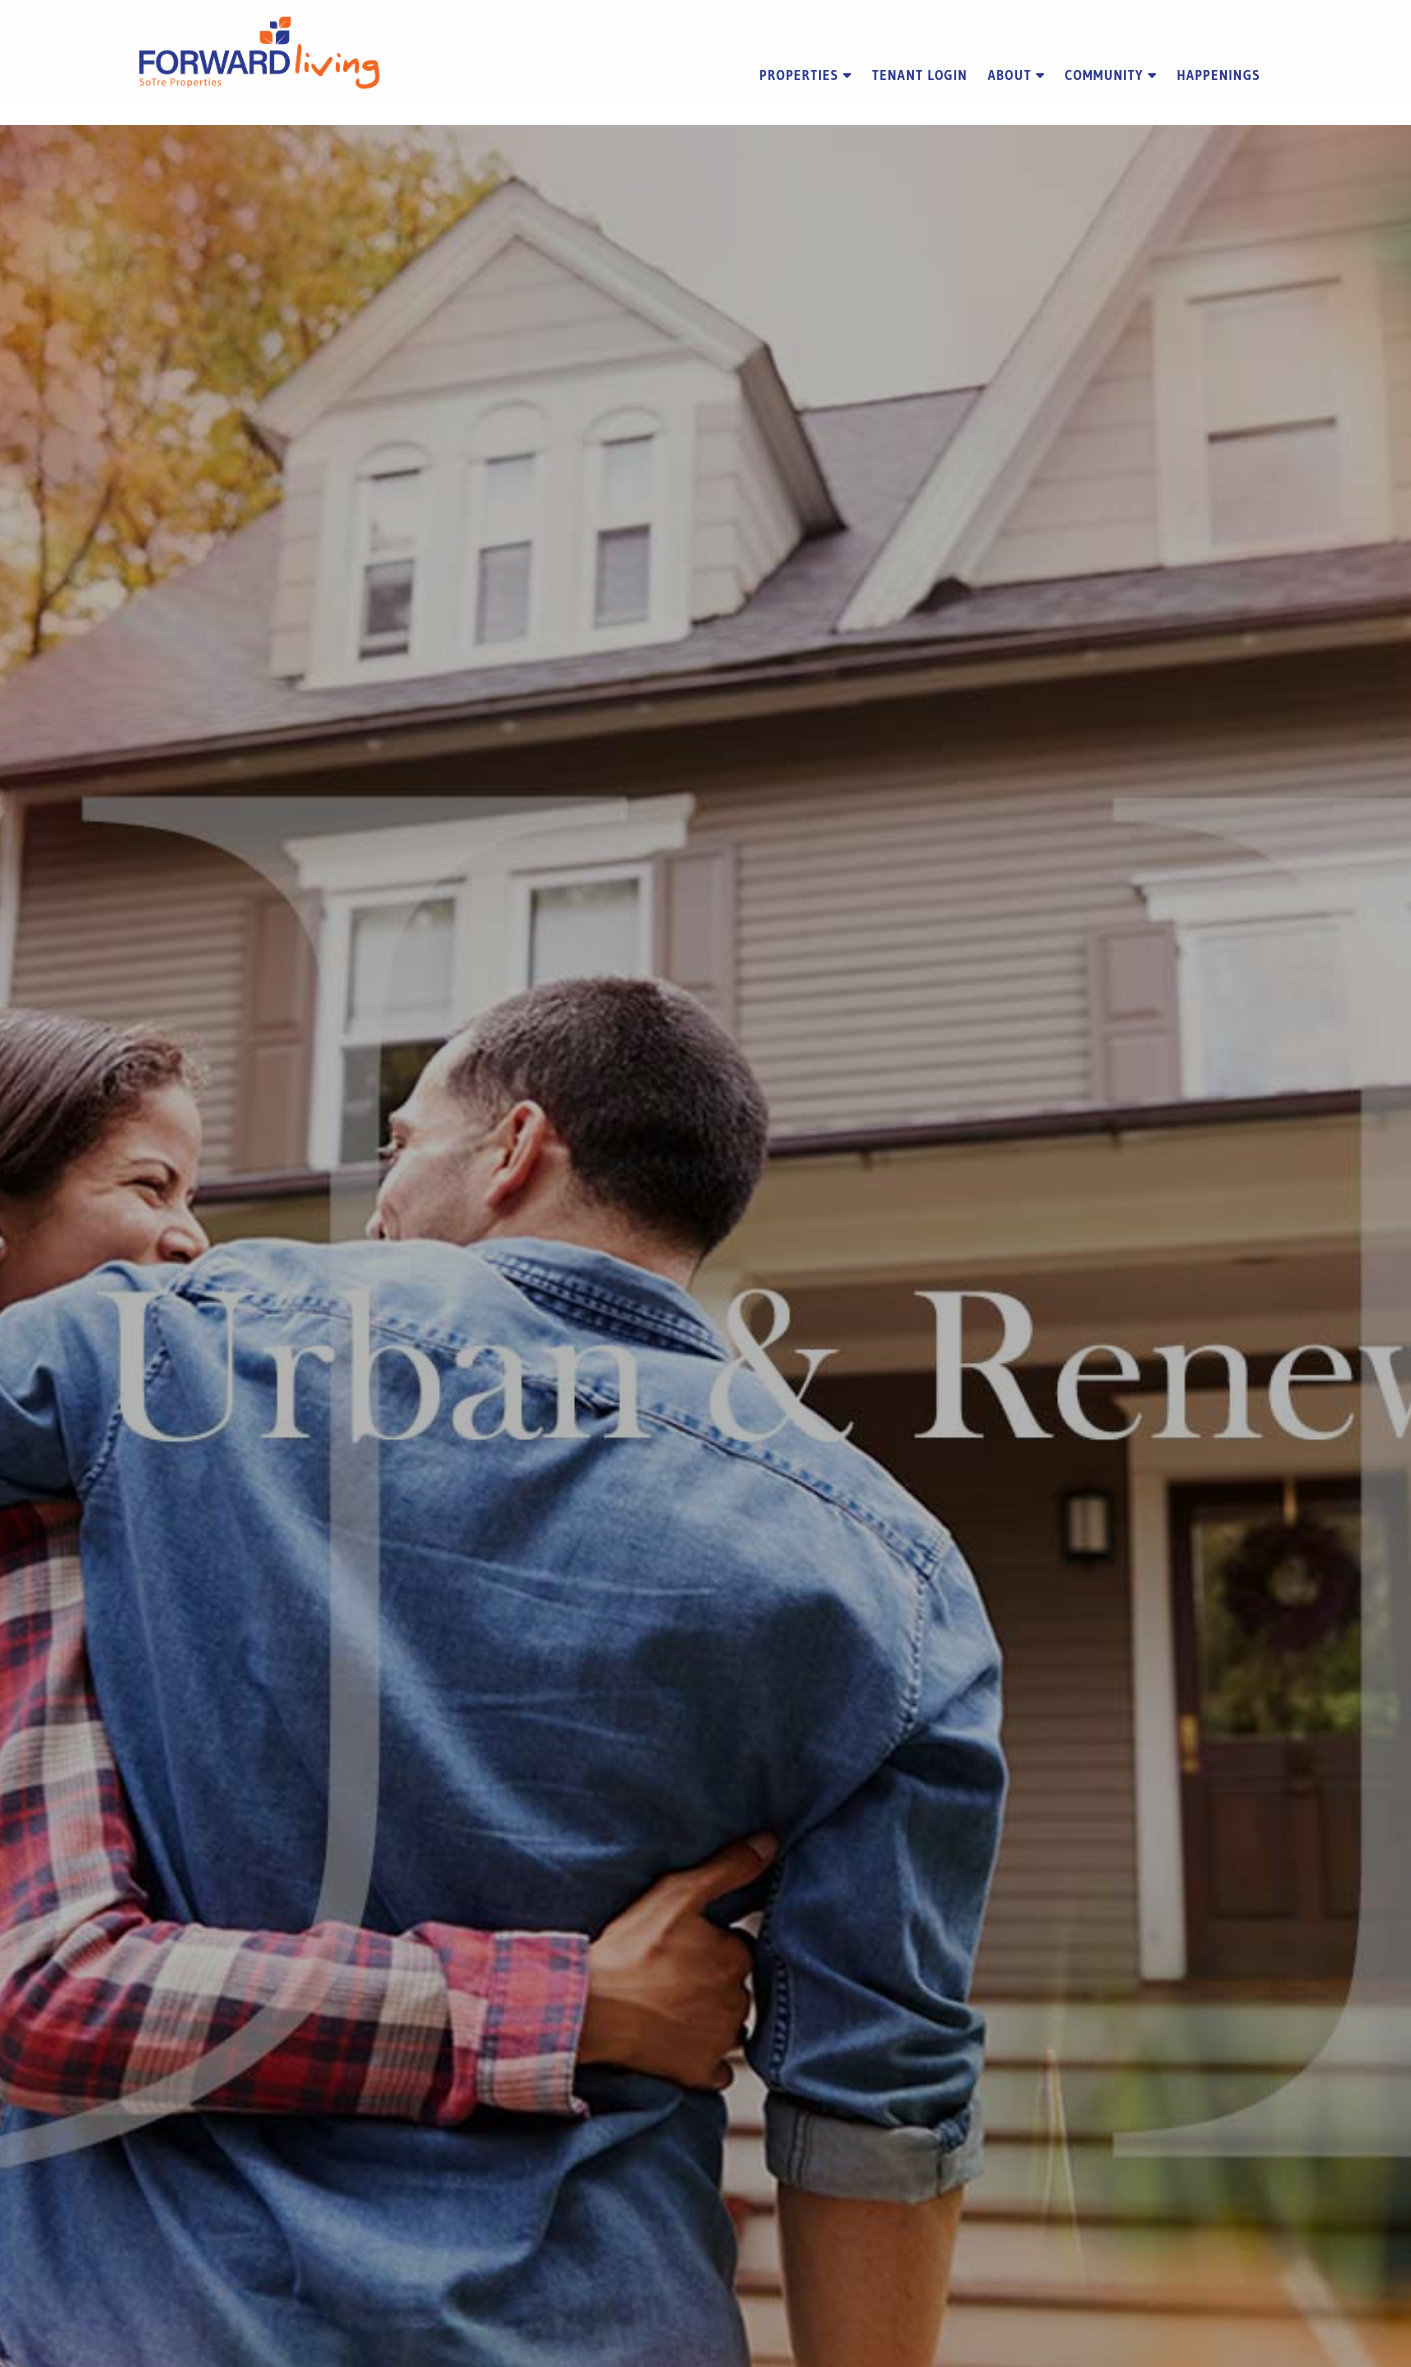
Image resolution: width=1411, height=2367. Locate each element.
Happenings (1219, 75)
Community (1111, 75)
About (1016, 75)
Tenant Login (920, 75)
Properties (805, 75)
